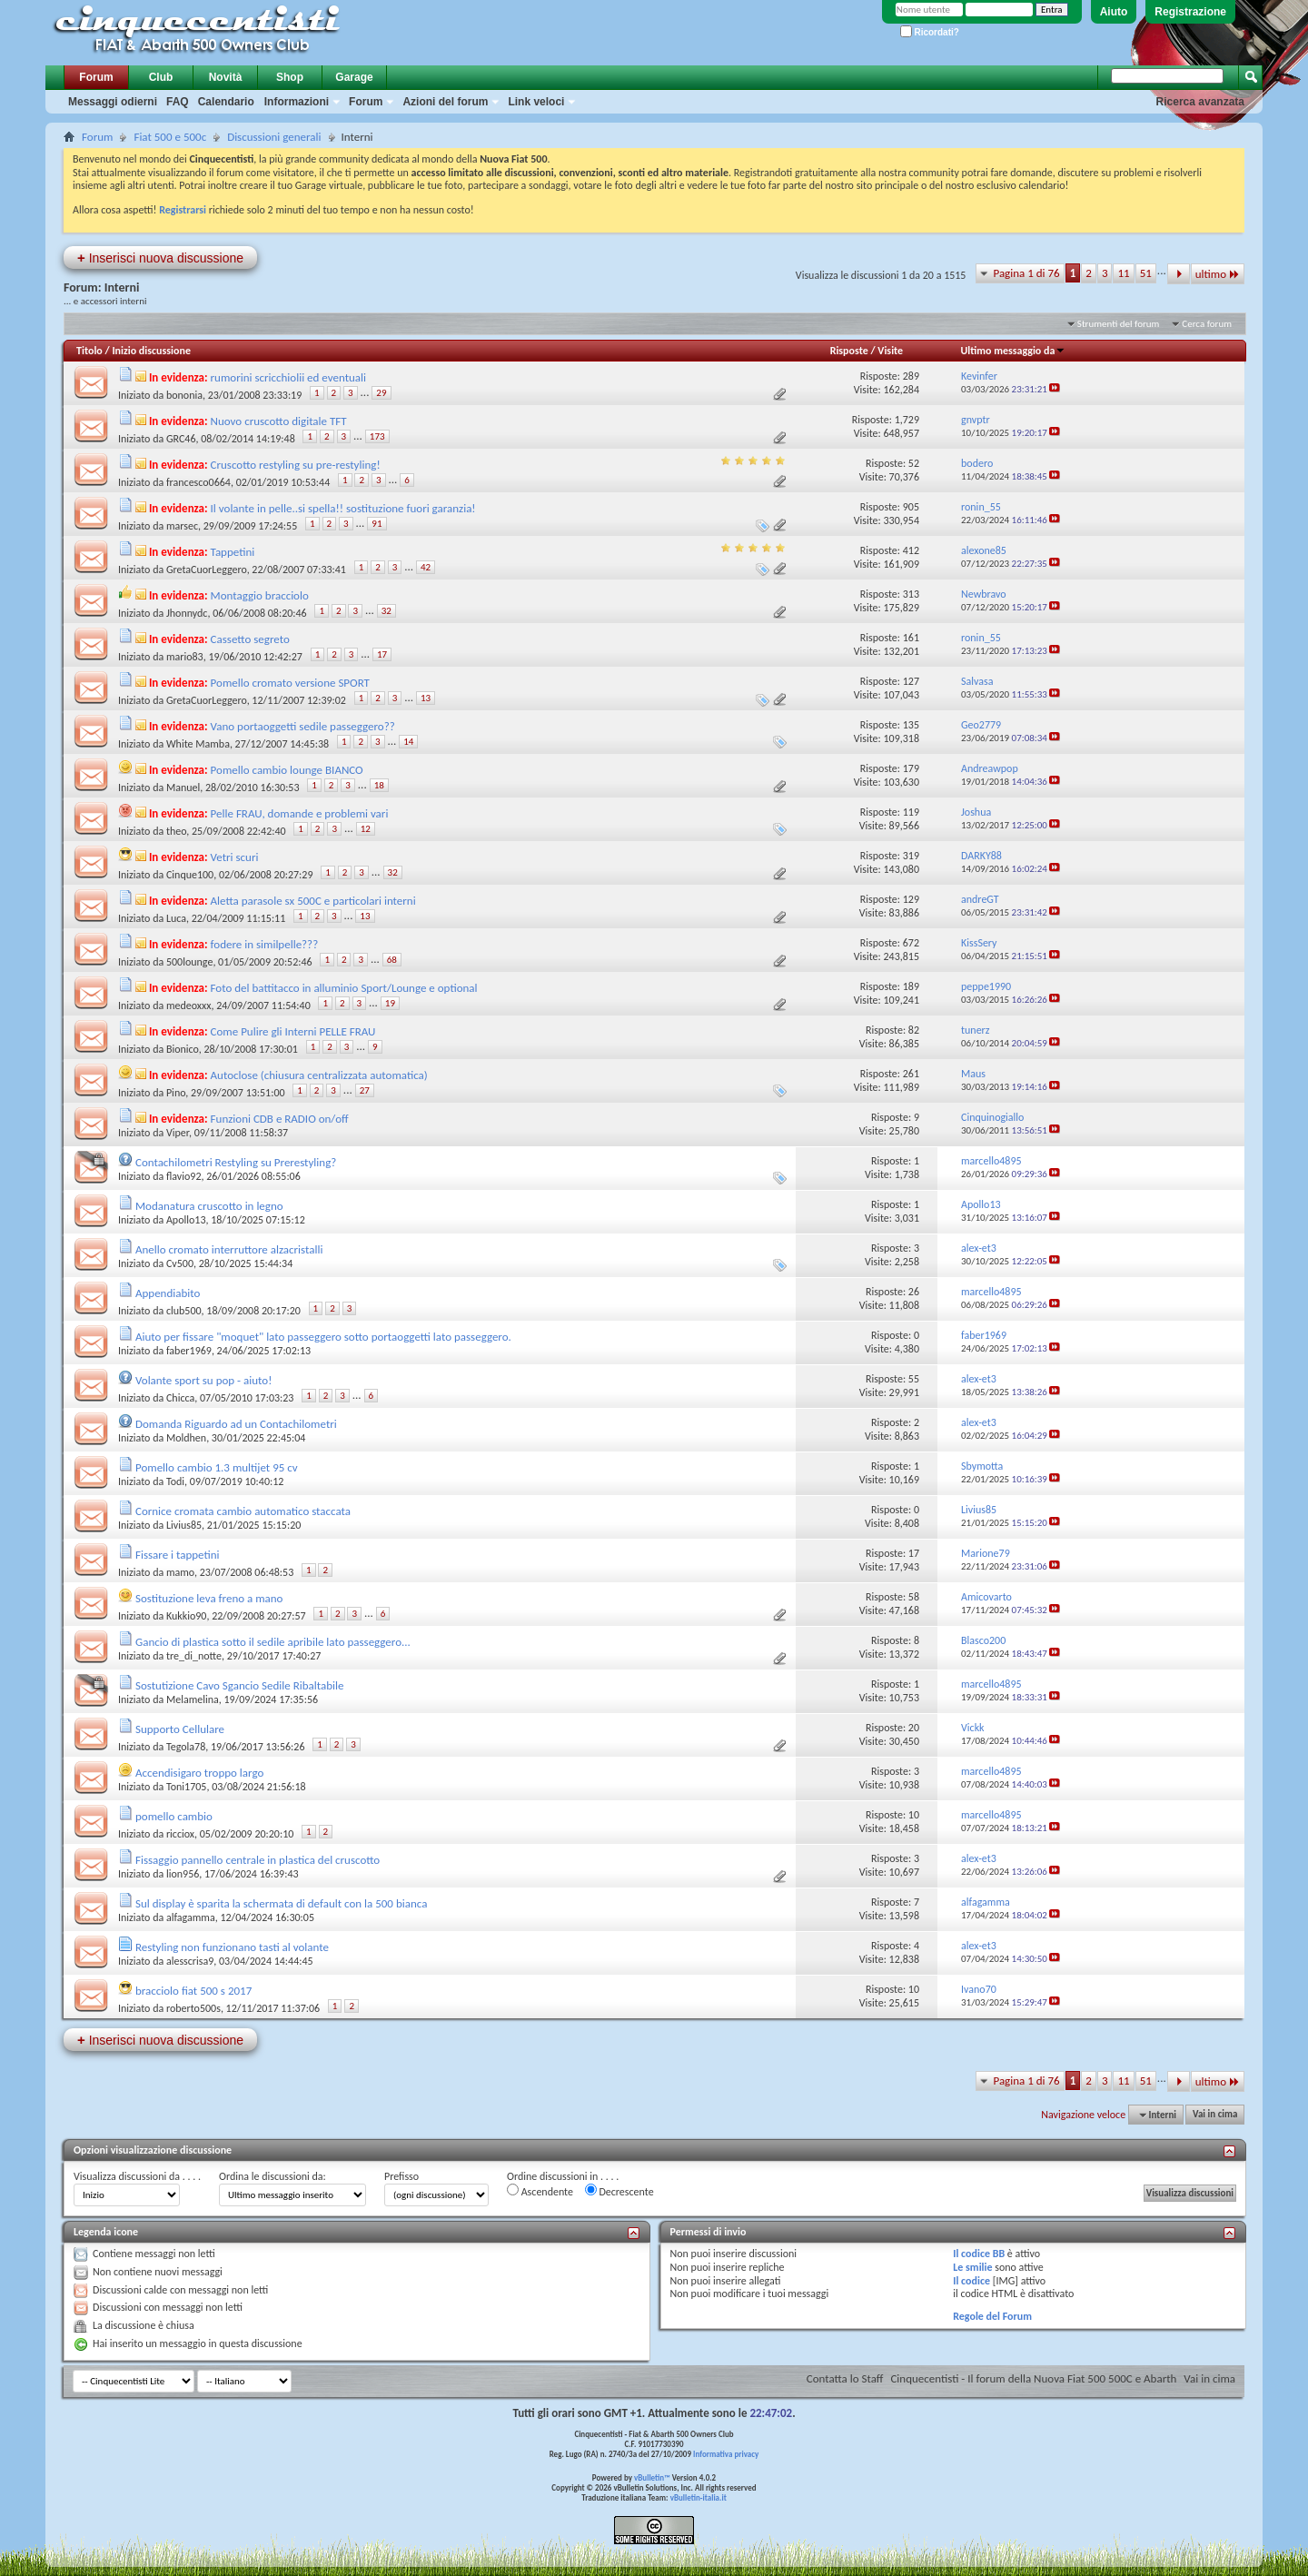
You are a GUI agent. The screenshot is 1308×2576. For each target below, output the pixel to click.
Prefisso (401, 2176)
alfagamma (190, 1917)
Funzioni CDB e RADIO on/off (280, 1118)
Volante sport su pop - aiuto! (203, 1380)
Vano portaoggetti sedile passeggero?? (303, 726)
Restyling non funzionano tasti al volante (232, 1947)
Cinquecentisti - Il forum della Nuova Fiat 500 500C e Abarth (1033, 2378)
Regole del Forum (992, 2316)
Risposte (849, 350)
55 (913, 1378)
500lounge (189, 962)
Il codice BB (979, 2253)
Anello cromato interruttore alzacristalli (228, 1249)
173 (377, 436)
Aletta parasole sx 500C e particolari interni (313, 900)
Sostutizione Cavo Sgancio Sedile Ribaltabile (239, 1685)
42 (426, 567)
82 (913, 1030)
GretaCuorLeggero (206, 569)
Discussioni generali (274, 137)
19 (390, 1003)
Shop (289, 77)
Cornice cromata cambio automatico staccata (243, 1511)
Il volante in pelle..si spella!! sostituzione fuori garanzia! (343, 508)
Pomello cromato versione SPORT (290, 682)
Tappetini (233, 552)
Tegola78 (185, 1746)
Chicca (180, 1398)
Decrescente (619, 2191)
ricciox (180, 1834)
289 (911, 376)
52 (913, 463)
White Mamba (198, 744)
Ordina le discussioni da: (272, 2176)
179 (911, 768)
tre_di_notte (194, 1656)
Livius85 (184, 1525)
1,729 (907, 419)
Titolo (89, 350)
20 (913, 1727)
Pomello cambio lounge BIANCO (287, 770)
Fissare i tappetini (177, 1554)
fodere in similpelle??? (265, 944)
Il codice (971, 2280)
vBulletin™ (652, 2477)
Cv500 (179, 1263)
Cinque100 (189, 874)
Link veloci (536, 101)
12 (366, 829)
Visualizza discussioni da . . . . (137, 2176)
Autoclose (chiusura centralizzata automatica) (319, 1075)
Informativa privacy (725, 2454)
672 (911, 942)
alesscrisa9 (189, 1961)
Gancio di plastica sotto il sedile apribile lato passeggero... (273, 1642)
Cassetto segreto (250, 639)
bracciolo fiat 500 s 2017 (193, 1990)
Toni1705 (186, 1786)
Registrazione (1190, 11)
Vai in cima (1215, 2115)
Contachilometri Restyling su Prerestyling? (235, 1162)
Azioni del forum (445, 101)
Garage (353, 77)
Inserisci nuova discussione (160, 257)
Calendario (226, 101)
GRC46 (181, 438)
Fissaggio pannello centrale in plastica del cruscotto (257, 1860)
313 (911, 594)
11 (1123, 273)
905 (911, 506)
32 (386, 611)
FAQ (177, 101)
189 (911, 986)
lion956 (182, 1874)
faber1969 (189, 1350)
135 (911, 724)
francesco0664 (198, 482)
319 (911, 855)
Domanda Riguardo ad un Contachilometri (236, 1424)
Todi (175, 1481)
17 (382, 654)
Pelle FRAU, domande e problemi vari (300, 813)
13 (426, 698)
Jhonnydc (187, 613)
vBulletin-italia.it (698, 2497)
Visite (890, 350)
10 (913, 1814)
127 (911, 681)
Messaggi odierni (112, 101)
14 (408, 742)
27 (365, 1090)
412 (911, 550)
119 (911, 812)
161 (911, 637)
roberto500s (193, 2008)
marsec (182, 526)
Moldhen (186, 1438)
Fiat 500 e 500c (170, 137)
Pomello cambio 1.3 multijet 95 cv (216, 1467)
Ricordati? (929, 32)
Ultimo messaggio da (1012, 350)
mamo (180, 1572)
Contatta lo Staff (845, 2378)
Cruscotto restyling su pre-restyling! (296, 464)
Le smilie (972, 2267)
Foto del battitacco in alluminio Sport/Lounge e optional (344, 988)
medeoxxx (189, 1005)
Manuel (183, 787)
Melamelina (192, 1699)
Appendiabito (167, 1293)
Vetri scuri (235, 857)
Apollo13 (186, 1220)
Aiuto (1114, 11)
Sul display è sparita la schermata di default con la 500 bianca (281, 1903)
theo (176, 831)
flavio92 (184, 1176)
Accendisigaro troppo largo (199, 1772)
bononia (184, 395)
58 (913, 1596)
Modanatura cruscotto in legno (209, 1206)
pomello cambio (174, 1816)
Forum (96, 77)
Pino (175, 1092)
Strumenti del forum (1118, 324)
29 (381, 393)
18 (379, 785)
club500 (184, 1310)
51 (1146, 273)
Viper (177, 1132)
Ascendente (540, 2191)
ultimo (1217, 274)
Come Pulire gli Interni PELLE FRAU (293, 1031)
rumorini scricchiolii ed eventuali (288, 377)
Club (161, 77)
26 (913, 1291)
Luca (176, 918)
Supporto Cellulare (179, 1729)
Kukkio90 (186, 1616)
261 (911, 1073)
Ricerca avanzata (1200, 101)
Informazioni (296, 101)
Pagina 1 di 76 (1026, 273)
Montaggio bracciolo (260, 595)
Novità (226, 77)
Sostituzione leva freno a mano (209, 1598)
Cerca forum (1207, 324)
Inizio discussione (151, 350)
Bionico (182, 1049)
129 (911, 899)
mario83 (184, 656)
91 (377, 524)
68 (392, 960)
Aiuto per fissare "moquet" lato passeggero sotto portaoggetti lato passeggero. (323, 1336)
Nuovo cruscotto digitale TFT (279, 421)
